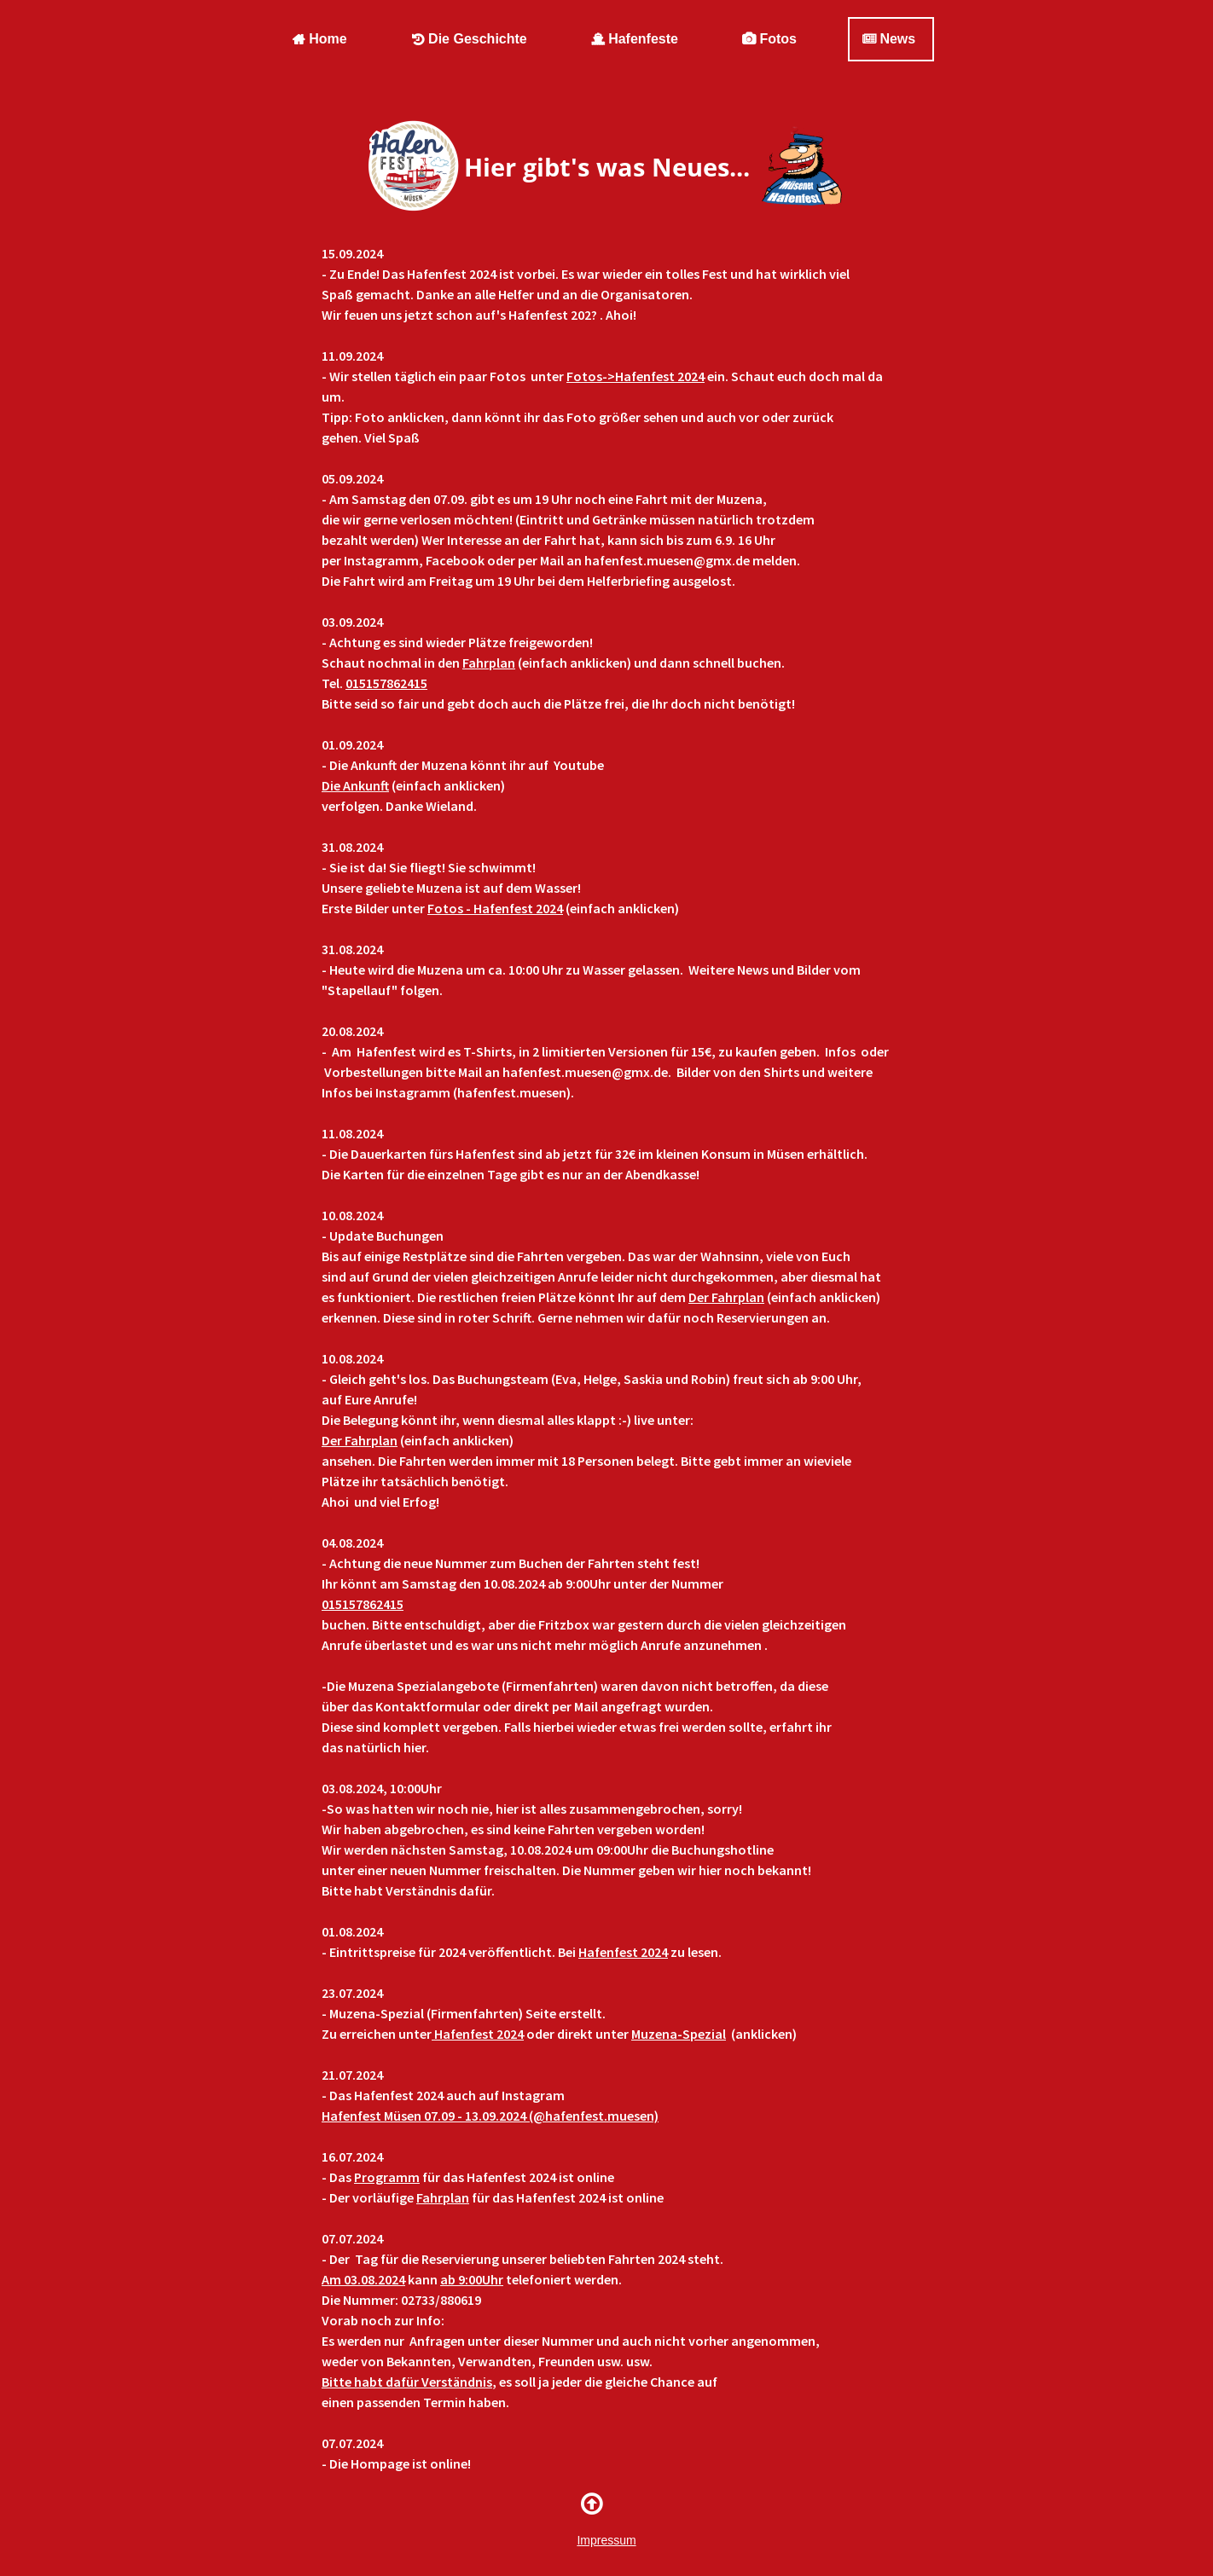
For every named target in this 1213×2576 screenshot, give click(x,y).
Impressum (606, 2540)
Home (319, 39)
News (888, 39)
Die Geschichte (469, 39)
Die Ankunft (355, 785)
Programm (387, 2176)
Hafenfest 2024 (623, 1951)
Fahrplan (488, 662)
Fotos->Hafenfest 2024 (635, 376)
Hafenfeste (634, 39)
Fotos (769, 39)
